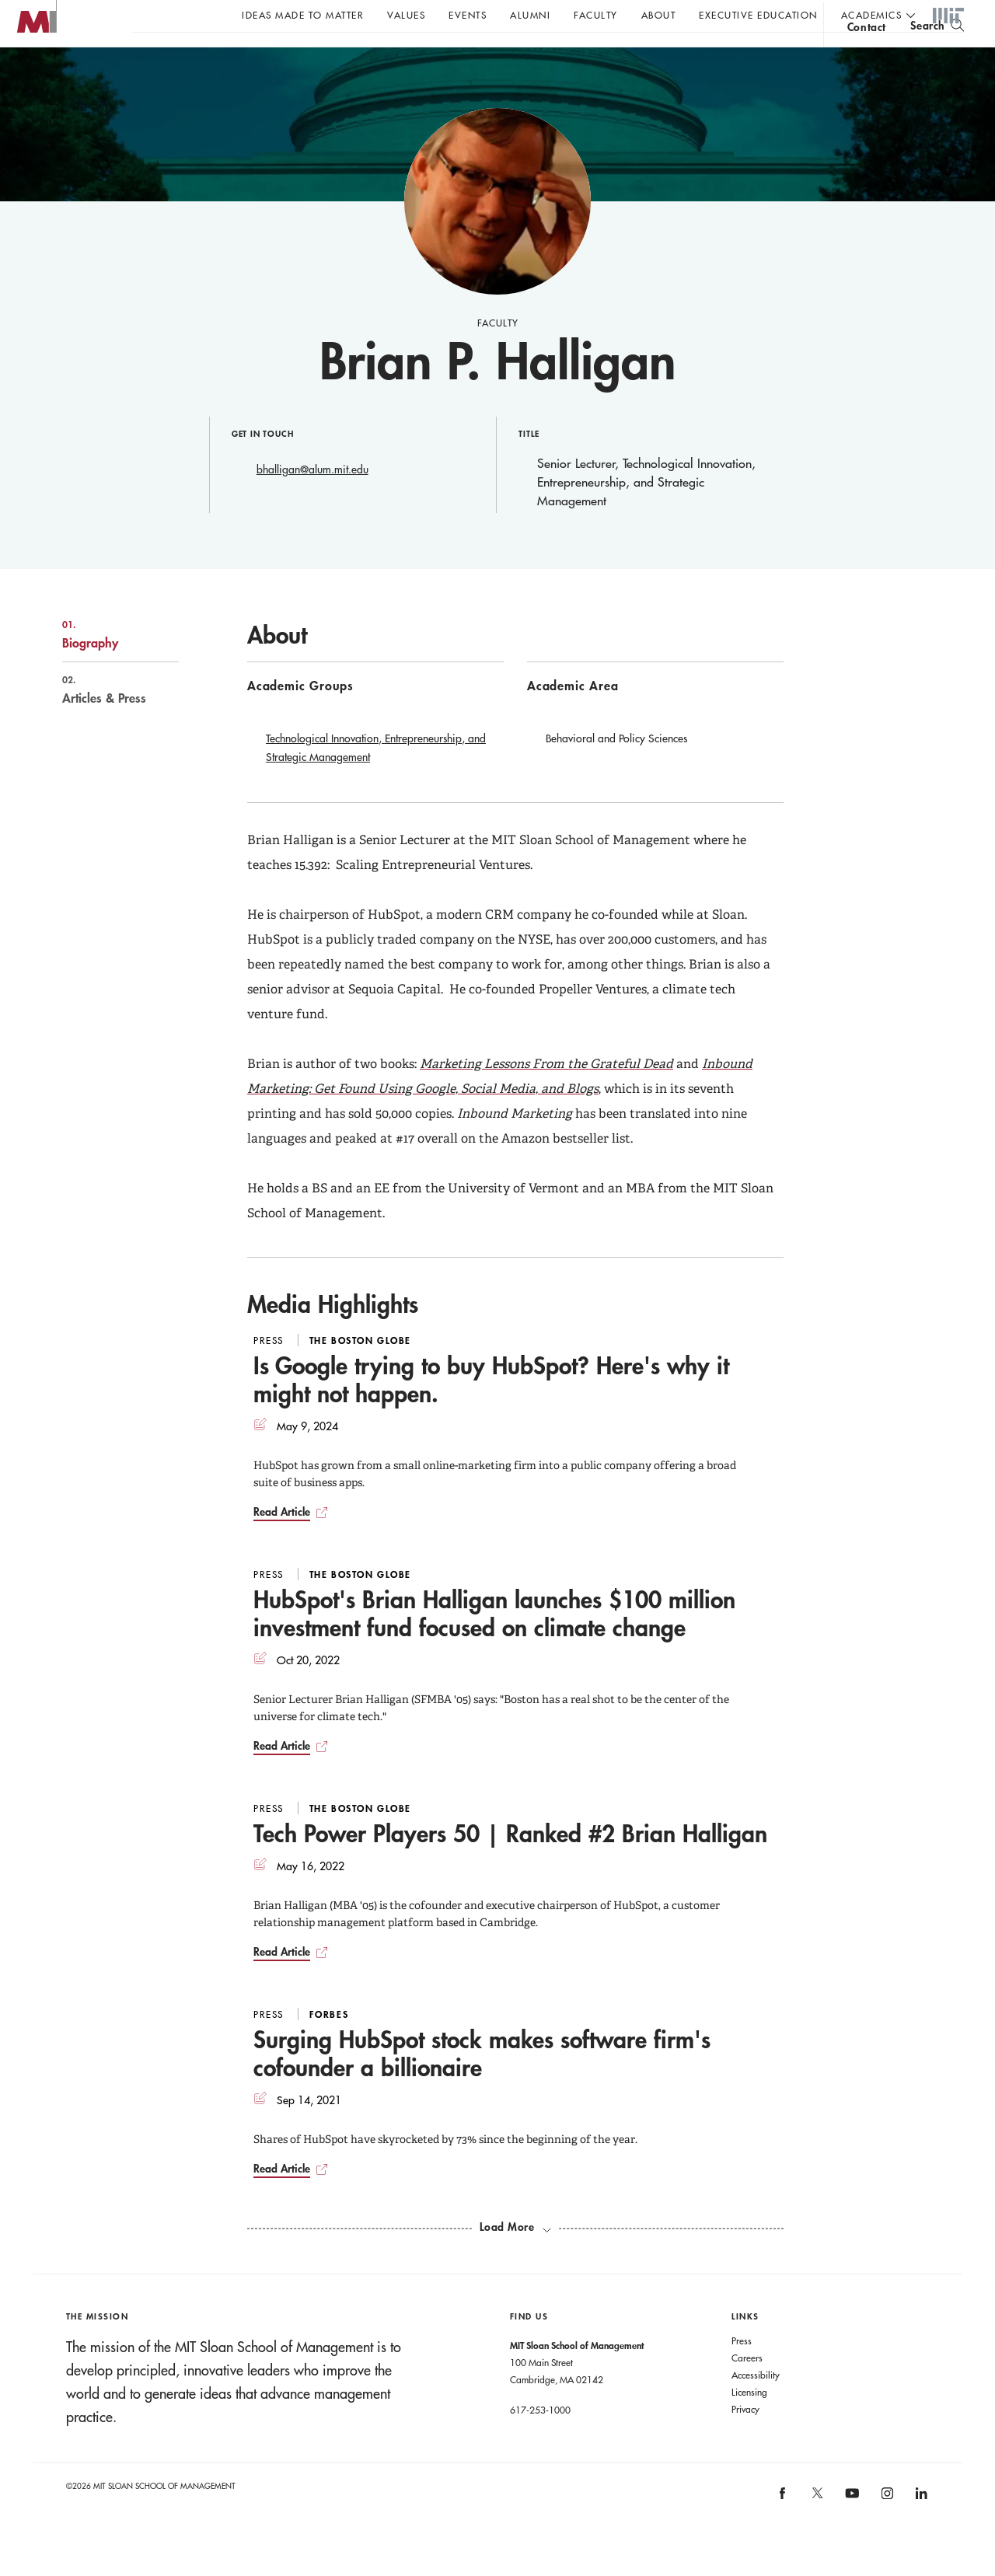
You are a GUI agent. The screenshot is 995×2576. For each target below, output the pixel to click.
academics (871, 15)
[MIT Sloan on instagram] (886, 2529)
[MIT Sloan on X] (816, 2529)
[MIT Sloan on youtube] (850, 2532)
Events (468, 15)
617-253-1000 (540, 2441)
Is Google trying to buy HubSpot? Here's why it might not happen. (491, 1410)
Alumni (530, 15)
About (658, 15)
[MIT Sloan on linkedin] (921, 2529)
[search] (937, 55)
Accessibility (755, 2406)
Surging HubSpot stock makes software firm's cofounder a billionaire (481, 2084)
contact (866, 57)
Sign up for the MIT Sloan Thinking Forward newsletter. (526, 55)
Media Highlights (332, 1335)
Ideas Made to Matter (303, 15)
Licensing (749, 2423)
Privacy (745, 2440)
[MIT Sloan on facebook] (783, 2529)
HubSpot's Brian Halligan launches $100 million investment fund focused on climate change (494, 1644)
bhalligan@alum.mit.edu (312, 501)
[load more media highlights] (515, 2258)
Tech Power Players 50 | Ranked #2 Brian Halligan (510, 1864)
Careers (747, 2388)
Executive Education (758, 15)
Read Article (281, 1542)
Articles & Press (104, 720)
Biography (104, 665)
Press (741, 2371)
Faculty (596, 15)
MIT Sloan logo (39, 77)
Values (406, 15)
